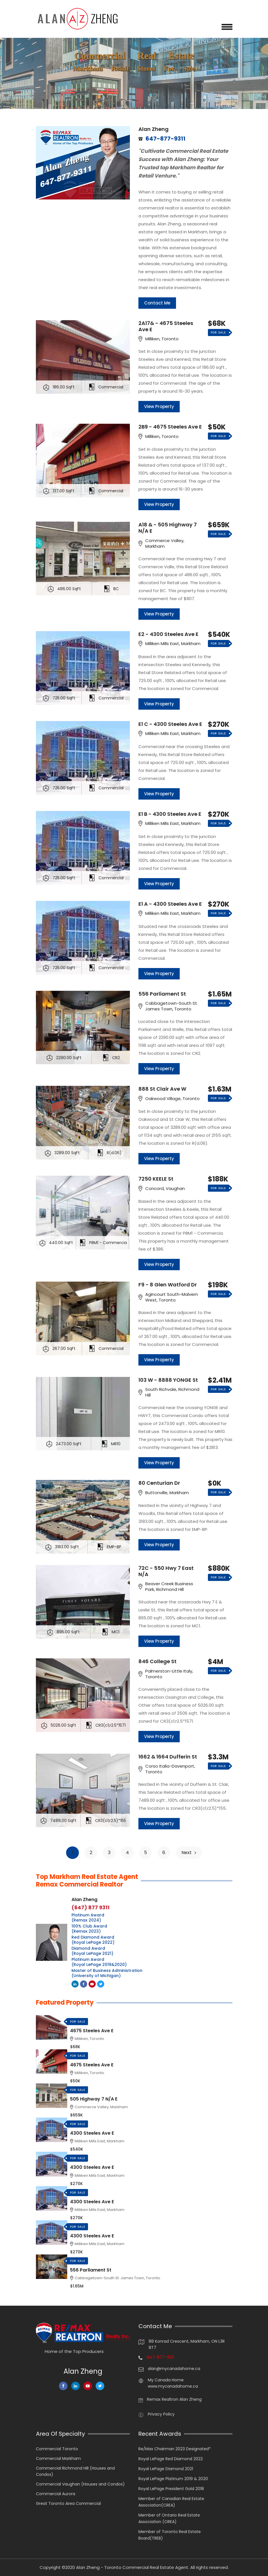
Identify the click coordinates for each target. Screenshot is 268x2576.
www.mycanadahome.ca (173, 2386)
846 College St (157, 1661)
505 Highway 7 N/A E (93, 2099)
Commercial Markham (58, 2458)
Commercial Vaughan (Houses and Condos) (80, 2484)
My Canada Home (166, 2380)
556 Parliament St (162, 994)
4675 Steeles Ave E (91, 2030)
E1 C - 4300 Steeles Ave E (170, 724)
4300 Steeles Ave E (92, 2133)
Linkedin (75, 1984)
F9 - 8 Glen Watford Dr (167, 1285)
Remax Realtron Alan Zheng (174, 2399)
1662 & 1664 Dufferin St (167, 1757)
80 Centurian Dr (159, 1483)
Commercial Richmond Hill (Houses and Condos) (75, 2471)
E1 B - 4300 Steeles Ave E (169, 814)
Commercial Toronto (57, 2449)
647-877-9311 (160, 2357)
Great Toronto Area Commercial (68, 2503)
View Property (159, 406)
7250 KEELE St (155, 1179)
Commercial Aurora (55, 2494)
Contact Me (157, 303)
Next (188, 1852)
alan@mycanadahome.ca (174, 2368)
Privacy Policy (161, 2414)
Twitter (101, 1984)
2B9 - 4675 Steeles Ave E (170, 427)
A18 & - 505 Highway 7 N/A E (167, 528)
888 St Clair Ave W (162, 1089)
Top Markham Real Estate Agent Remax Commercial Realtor (87, 1880)
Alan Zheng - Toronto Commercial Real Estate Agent (132, 2567)
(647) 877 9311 (90, 1907)
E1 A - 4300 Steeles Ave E (170, 904)
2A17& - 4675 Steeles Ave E (165, 326)
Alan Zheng (153, 129)
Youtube (92, 1984)
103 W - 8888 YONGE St (168, 1380)
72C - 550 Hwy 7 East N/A (166, 1571)
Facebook (84, 1984)
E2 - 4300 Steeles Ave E (168, 634)
